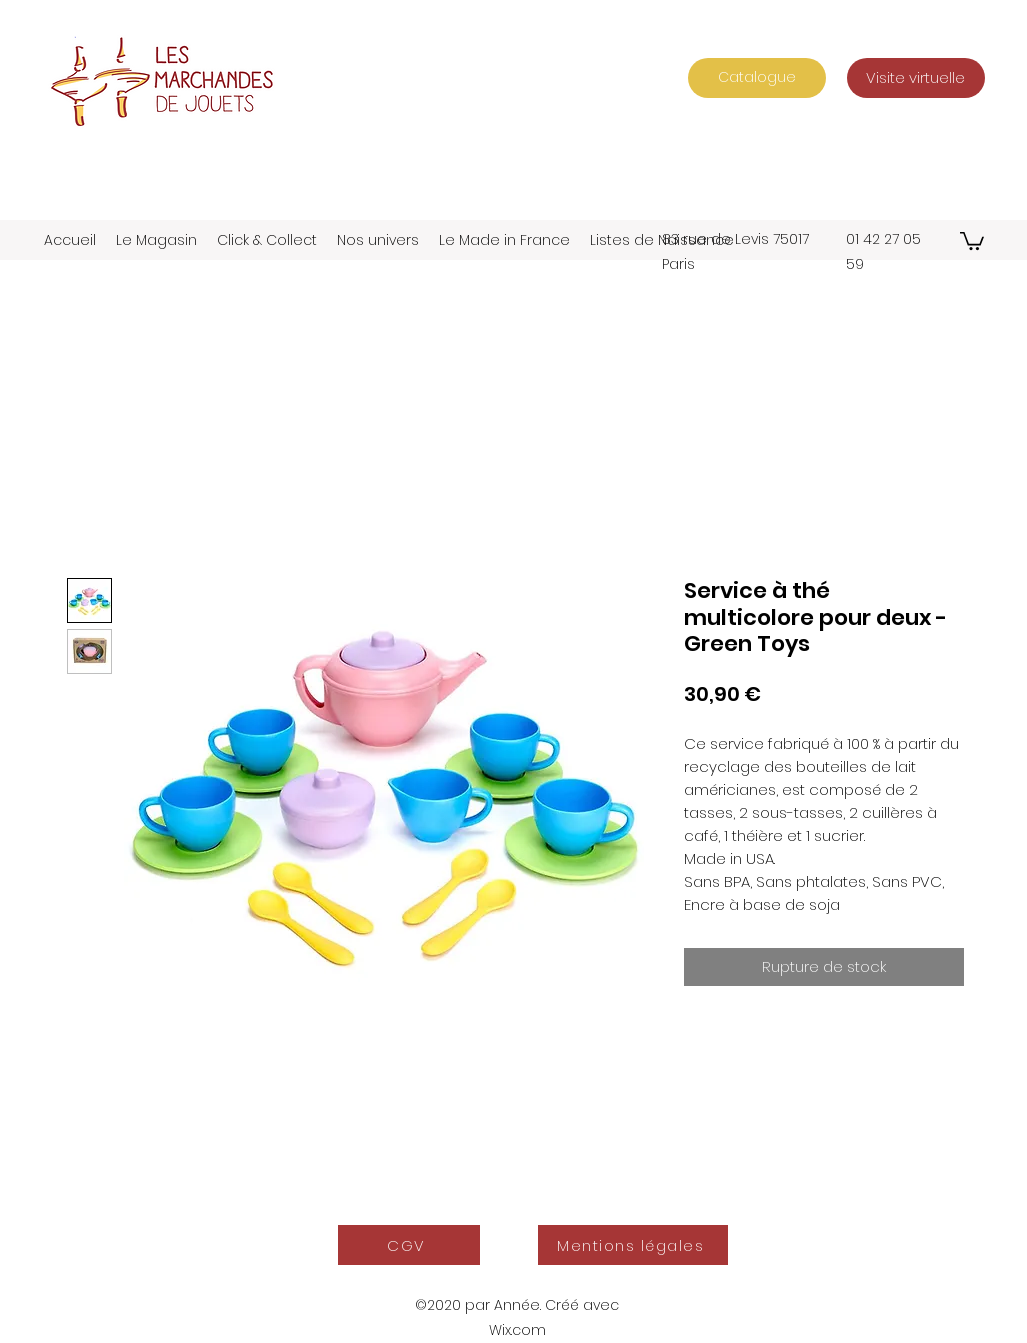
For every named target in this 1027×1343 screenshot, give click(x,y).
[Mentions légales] (633, 1245)
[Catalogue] (757, 78)
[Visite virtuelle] (916, 78)
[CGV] (409, 1245)
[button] (972, 240)
